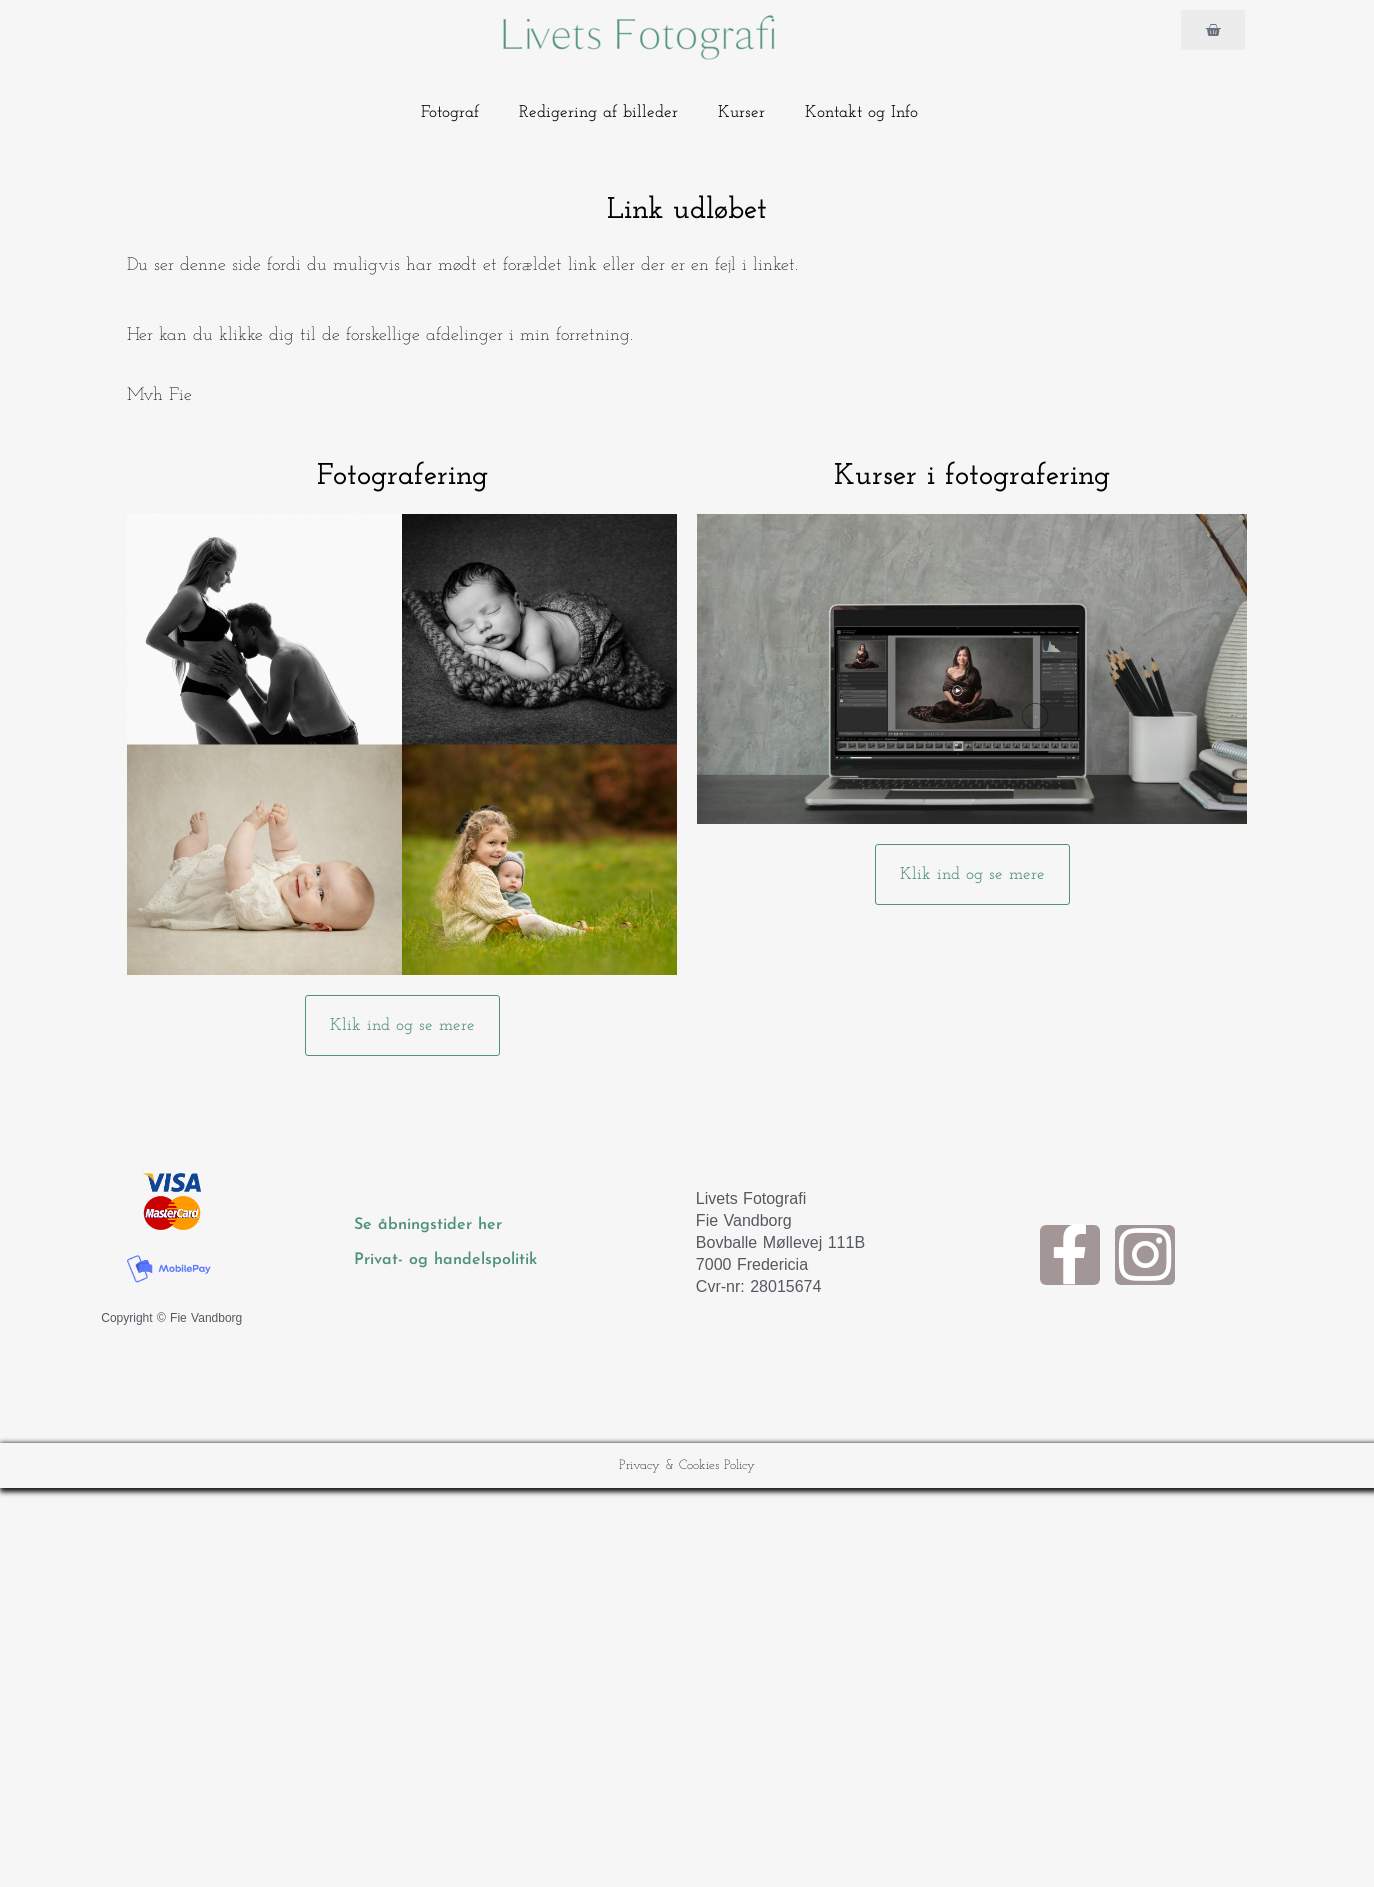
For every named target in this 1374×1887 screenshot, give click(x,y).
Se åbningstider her (431, 1225)
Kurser (741, 112)
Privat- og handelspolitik (445, 1260)
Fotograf (450, 112)
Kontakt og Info (861, 112)
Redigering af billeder (598, 112)
